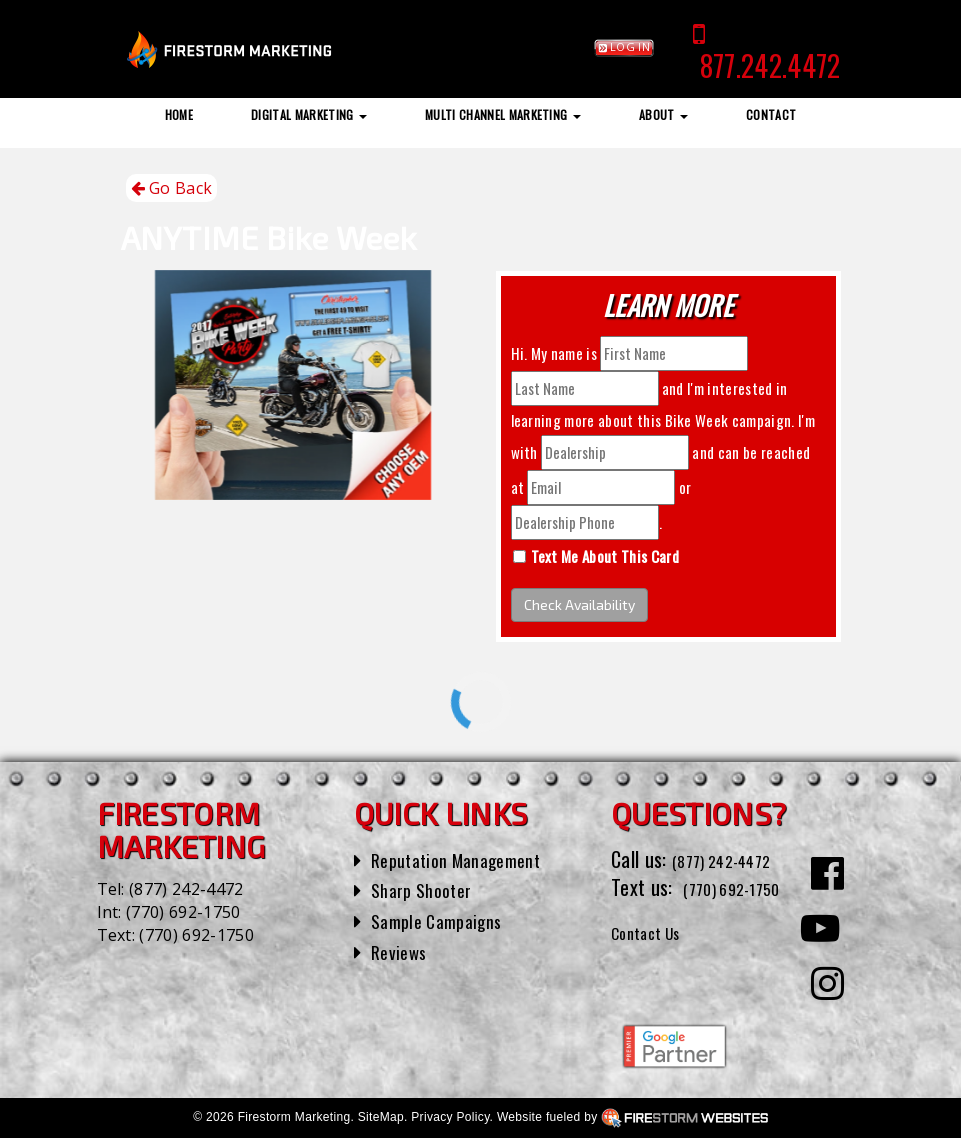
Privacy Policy (450, 1117)
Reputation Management (467, 859)
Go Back (172, 188)
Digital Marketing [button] (309, 114)
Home (179, 114)
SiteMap (381, 1117)
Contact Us (654, 960)
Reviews (402, 951)
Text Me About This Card (605, 556)
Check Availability (579, 604)
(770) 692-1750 (183, 912)
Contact (771, 114)
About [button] (663, 114)
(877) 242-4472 (186, 889)
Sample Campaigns (444, 920)
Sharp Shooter (427, 889)
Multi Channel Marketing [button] (503, 114)
